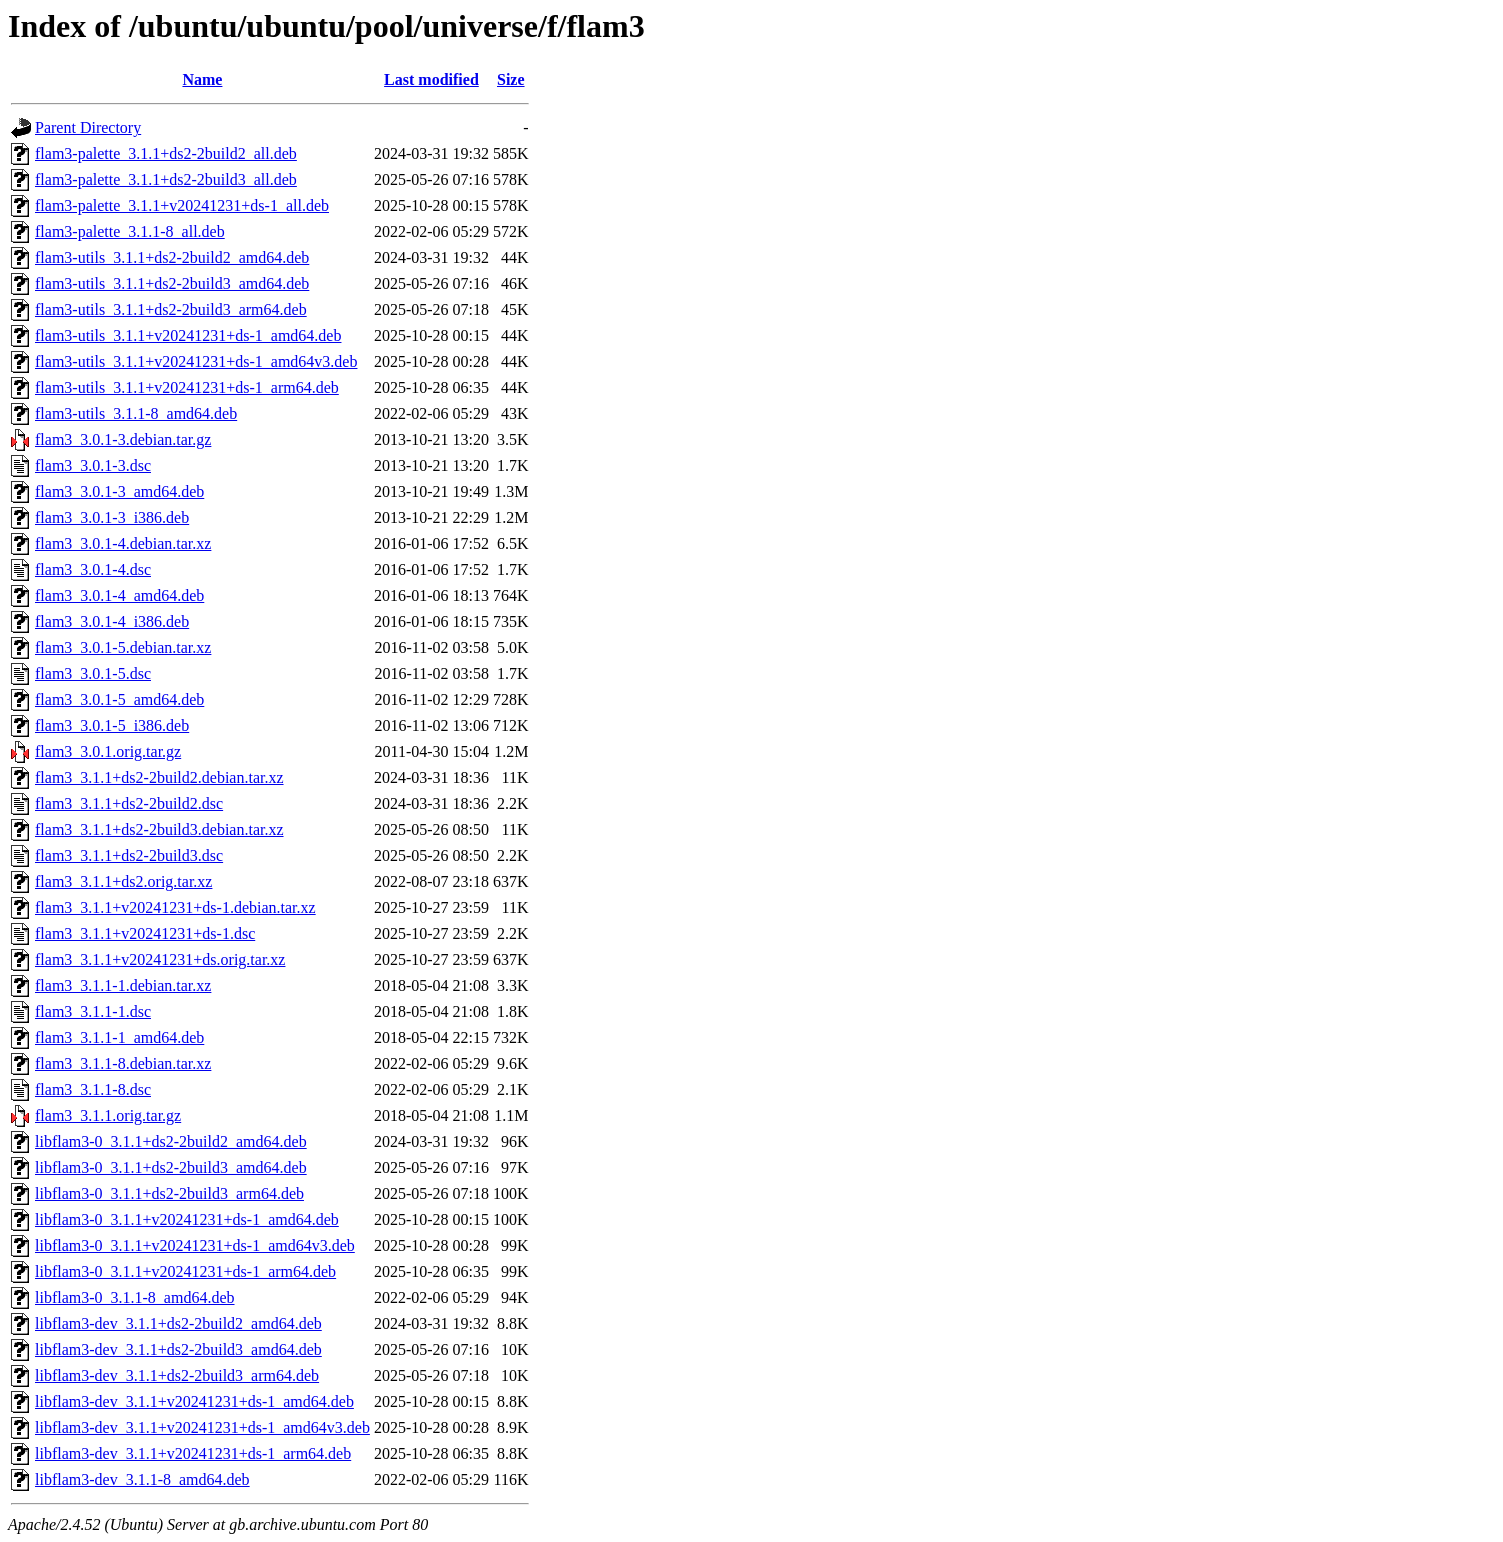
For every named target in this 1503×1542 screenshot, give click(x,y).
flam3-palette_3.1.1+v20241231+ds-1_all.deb (182, 205)
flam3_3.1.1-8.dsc (93, 1089)
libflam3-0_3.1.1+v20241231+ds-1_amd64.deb (187, 1219)
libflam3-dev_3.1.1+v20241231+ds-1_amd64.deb (194, 1401)
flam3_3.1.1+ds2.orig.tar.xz (123, 881)
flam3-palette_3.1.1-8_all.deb (130, 231)
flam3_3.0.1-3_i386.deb (112, 517)
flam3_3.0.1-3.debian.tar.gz (123, 439)
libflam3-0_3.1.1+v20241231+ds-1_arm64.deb (185, 1271)
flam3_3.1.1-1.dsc (93, 1011)
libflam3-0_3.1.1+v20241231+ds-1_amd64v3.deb (195, 1245)
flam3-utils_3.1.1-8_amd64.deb (136, 413)
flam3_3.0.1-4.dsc (93, 569)
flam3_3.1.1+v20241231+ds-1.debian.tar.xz (175, 907)
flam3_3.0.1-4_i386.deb (112, 621)
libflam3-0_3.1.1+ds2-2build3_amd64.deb (171, 1167)
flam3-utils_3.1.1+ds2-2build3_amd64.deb (172, 283)
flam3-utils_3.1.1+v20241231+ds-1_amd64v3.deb (196, 361)
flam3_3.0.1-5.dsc (93, 673)
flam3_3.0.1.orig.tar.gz (108, 751)
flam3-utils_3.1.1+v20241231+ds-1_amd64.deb (188, 335)
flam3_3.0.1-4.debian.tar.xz (123, 543)
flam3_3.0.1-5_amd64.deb (119, 699)
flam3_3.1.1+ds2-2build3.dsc (129, 855)
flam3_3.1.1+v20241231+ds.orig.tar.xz (160, 959)
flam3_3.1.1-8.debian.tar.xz (123, 1063)
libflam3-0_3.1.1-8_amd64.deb (135, 1297)
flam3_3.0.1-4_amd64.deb (119, 595)
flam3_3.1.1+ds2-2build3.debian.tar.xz (159, 829)
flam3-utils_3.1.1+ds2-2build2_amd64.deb (172, 257)
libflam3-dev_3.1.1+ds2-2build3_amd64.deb (178, 1349)
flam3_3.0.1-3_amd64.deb (119, 491)
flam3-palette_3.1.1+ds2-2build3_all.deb (166, 179)
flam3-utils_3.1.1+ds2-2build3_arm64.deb (171, 309)
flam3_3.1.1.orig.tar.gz (108, 1115)
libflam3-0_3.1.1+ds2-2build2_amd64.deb (171, 1141)
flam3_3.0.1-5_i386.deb (112, 725)
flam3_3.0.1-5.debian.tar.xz (123, 647)
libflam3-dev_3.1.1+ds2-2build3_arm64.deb (177, 1375)
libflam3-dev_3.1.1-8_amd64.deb (142, 1479)
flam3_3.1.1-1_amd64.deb (119, 1037)
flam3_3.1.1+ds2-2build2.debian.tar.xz (159, 777)
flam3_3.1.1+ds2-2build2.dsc (129, 803)
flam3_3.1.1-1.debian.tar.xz (123, 985)
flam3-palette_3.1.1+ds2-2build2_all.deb (166, 153)
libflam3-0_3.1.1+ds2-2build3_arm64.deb (169, 1193)
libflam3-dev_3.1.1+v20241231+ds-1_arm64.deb (193, 1453)
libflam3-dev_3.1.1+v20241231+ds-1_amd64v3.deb (202, 1427)
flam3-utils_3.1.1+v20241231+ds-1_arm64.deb (187, 387)
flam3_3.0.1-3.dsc (93, 465)
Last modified (431, 79)
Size (511, 79)
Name (202, 79)
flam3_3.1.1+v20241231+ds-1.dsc (145, 933)
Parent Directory (88, 127)
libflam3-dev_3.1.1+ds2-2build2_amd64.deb (178, 1323)
